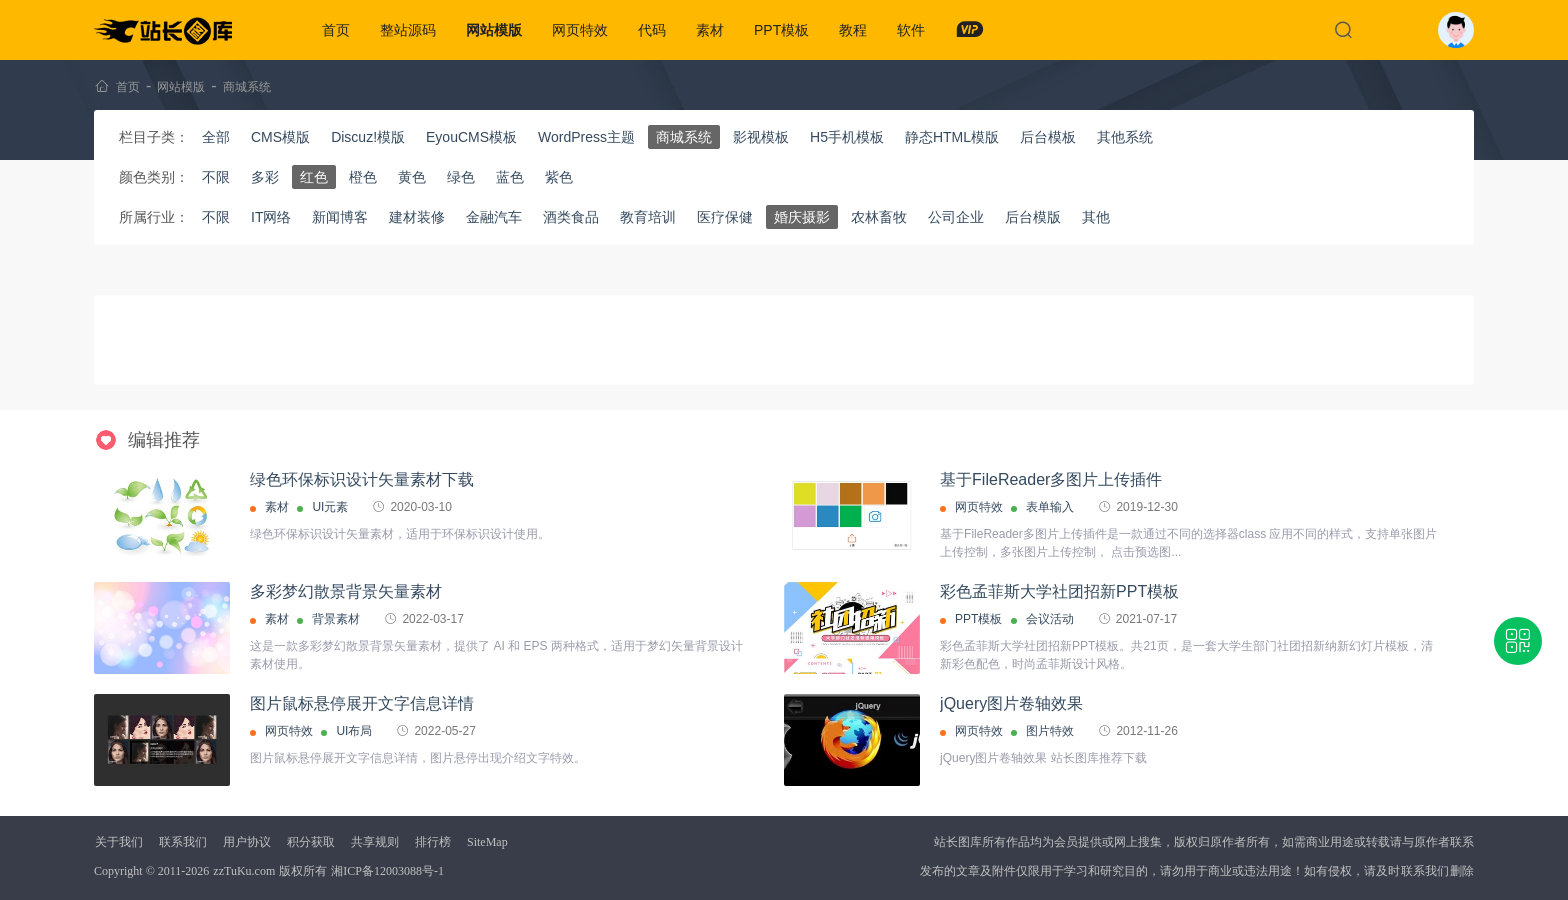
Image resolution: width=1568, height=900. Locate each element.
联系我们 (183, 842)
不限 (216, 177)
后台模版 (1033, 217)
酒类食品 (571, 217)
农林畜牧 (879, 217)
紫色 (559, 177)
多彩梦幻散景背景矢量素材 (346, 591)
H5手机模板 (847, 137)
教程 (853, 30)
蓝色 (510, 177)
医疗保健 (725, 217)
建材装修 (417, 217)
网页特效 (580, 30)
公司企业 (956, 217)
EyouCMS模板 (471, 137)
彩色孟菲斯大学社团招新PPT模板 (1059, 591)
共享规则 (375, 842)
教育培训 (648, 217)
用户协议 (247, 842)
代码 (652, 30)
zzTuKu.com (244, 871)
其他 (1096, 217)
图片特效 (1050, 731)
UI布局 (354, 731)
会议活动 (1050, 619)
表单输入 (1050, 507)
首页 (336, 30)
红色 (314, 177)
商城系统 (247, 87)
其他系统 (1125, 137)
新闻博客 (340, 217)
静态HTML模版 (952, 137)
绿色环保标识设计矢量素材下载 (362, 479)
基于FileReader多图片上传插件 (1051, 479)
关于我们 (119, 842)
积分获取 (311, 842)
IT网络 (271, 217)
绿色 (461, 177)
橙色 (363, 177)
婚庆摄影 (802, 217)
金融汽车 (494, 217)
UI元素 (330, 507)
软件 (911, 30)
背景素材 (336, 619)
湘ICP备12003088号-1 (387, 871)
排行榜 (433, 842)
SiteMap (487, 842)
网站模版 (494, 30)
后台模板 (1048, 137)
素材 (710, 30)
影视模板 (761, 137)
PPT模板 (781, 30)
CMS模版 (280, 137)
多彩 (265, 177)
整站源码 (408, 30)
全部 (216, 137)
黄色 (412, 177)
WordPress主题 (586, 137)
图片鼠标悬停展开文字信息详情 (362, 703)
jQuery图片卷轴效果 (1011, 703)
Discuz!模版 (368, 137)
